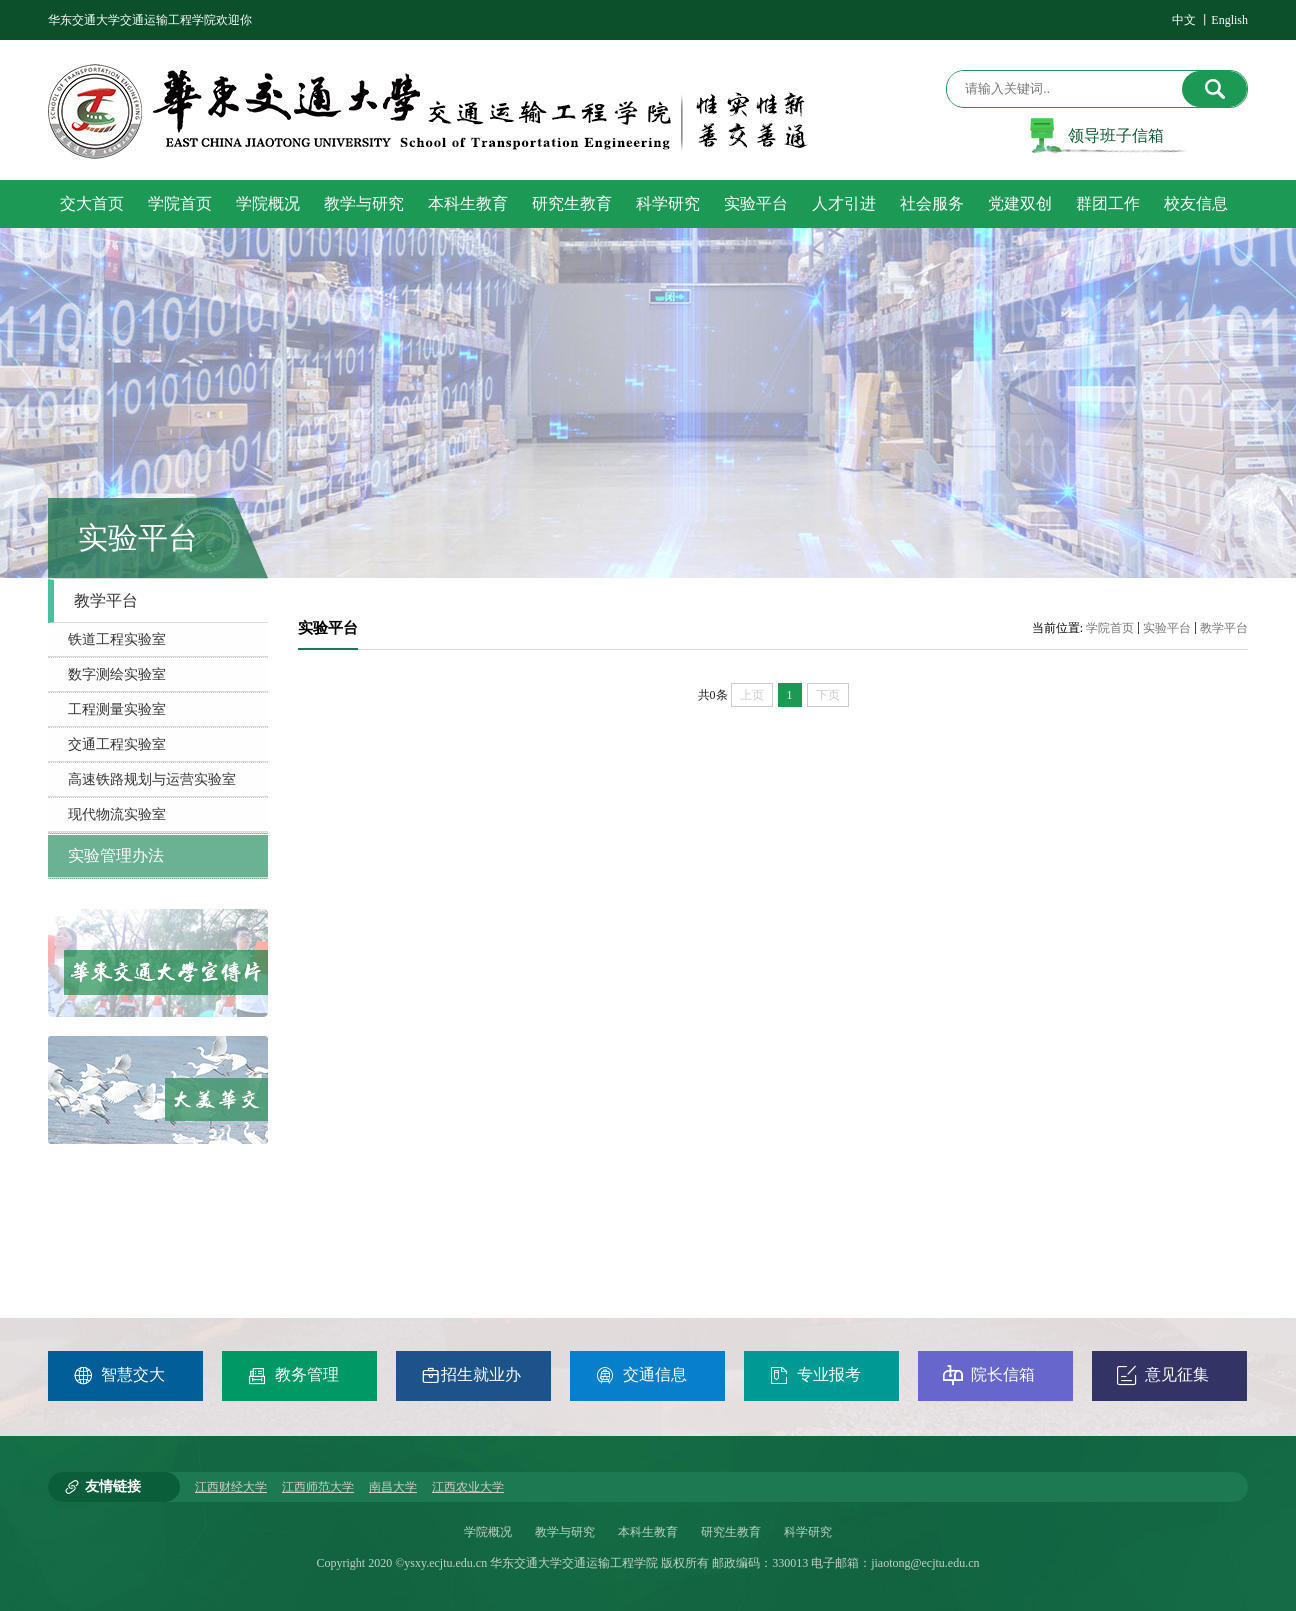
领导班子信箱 (1116, 135)
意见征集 (1163, 1375)
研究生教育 (731, 1532)
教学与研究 (565, 1532)
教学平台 (1224, 628)
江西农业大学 (468, 1487)
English (1229, 20)
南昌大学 (393, 1487)
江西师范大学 (318, 1487)
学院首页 (1110, 628)
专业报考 (815, 1375)
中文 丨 (1191, 20)
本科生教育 (648, 1532)
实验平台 (1167, 628)
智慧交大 (119, 1375)
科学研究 (808, 1532)
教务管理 (293, 1375)
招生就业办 (471, 1375)
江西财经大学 (231, 1487)
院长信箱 (989, 1375)
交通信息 (641, 1375)
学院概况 (488, 1532)
